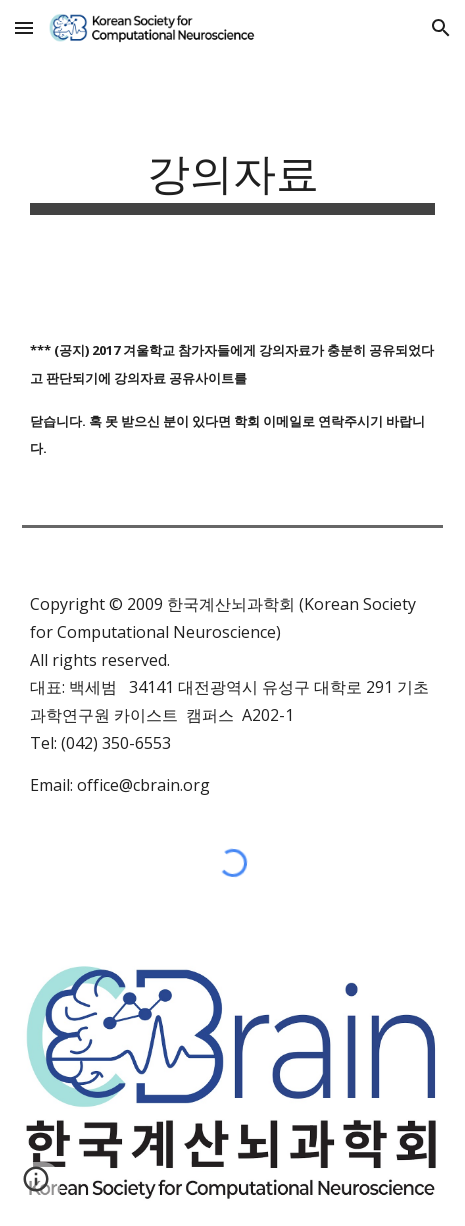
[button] (24, 27)
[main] (232, 179)
